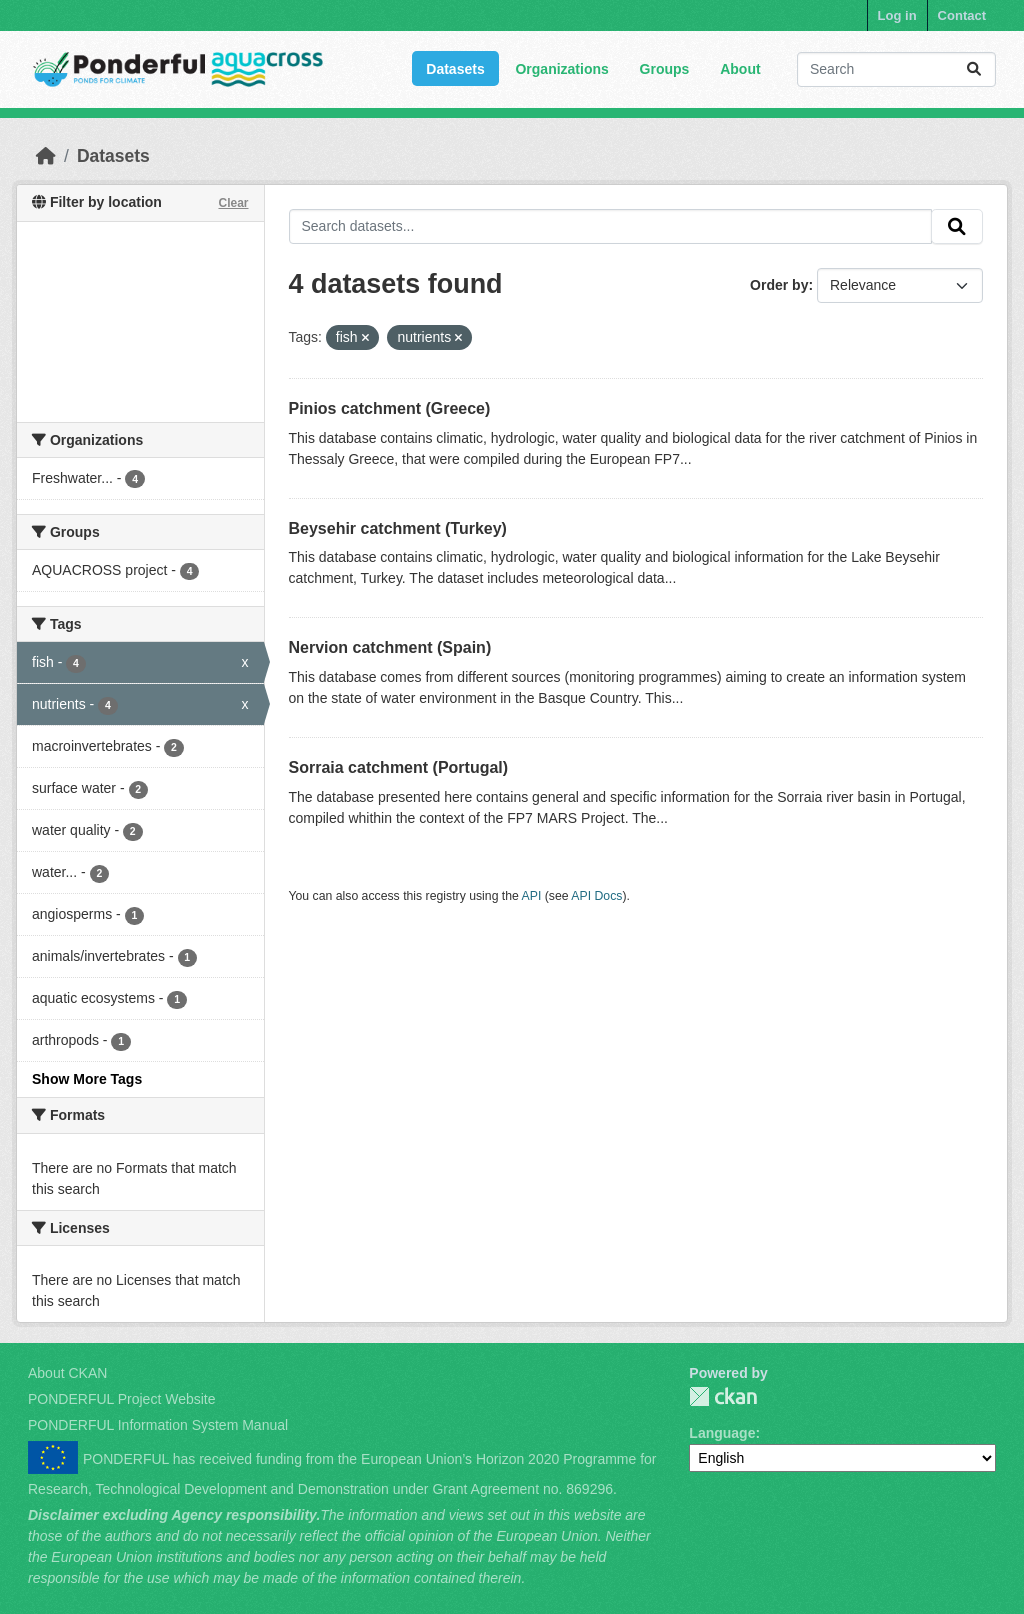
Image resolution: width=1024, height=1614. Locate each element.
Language (722, 1433)
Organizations (561, 69)
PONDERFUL (723, 1396)
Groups (665, 69)
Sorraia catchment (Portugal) (399, 767)
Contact (962, 15)
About (740, 69)
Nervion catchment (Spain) (390, 647)
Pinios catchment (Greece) (390, 408)
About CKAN (67, 1373)
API (532, 896)
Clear (233, 203)
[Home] (46, 156)
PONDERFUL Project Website (122, 1399)
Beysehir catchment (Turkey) (398, 528)
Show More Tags (87, 1079)
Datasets (455, 69)
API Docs (596, 896)
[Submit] (974, 69)
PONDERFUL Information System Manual (158, 1425)
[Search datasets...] (896, 69)
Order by (779, 285)
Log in (897, 15)
